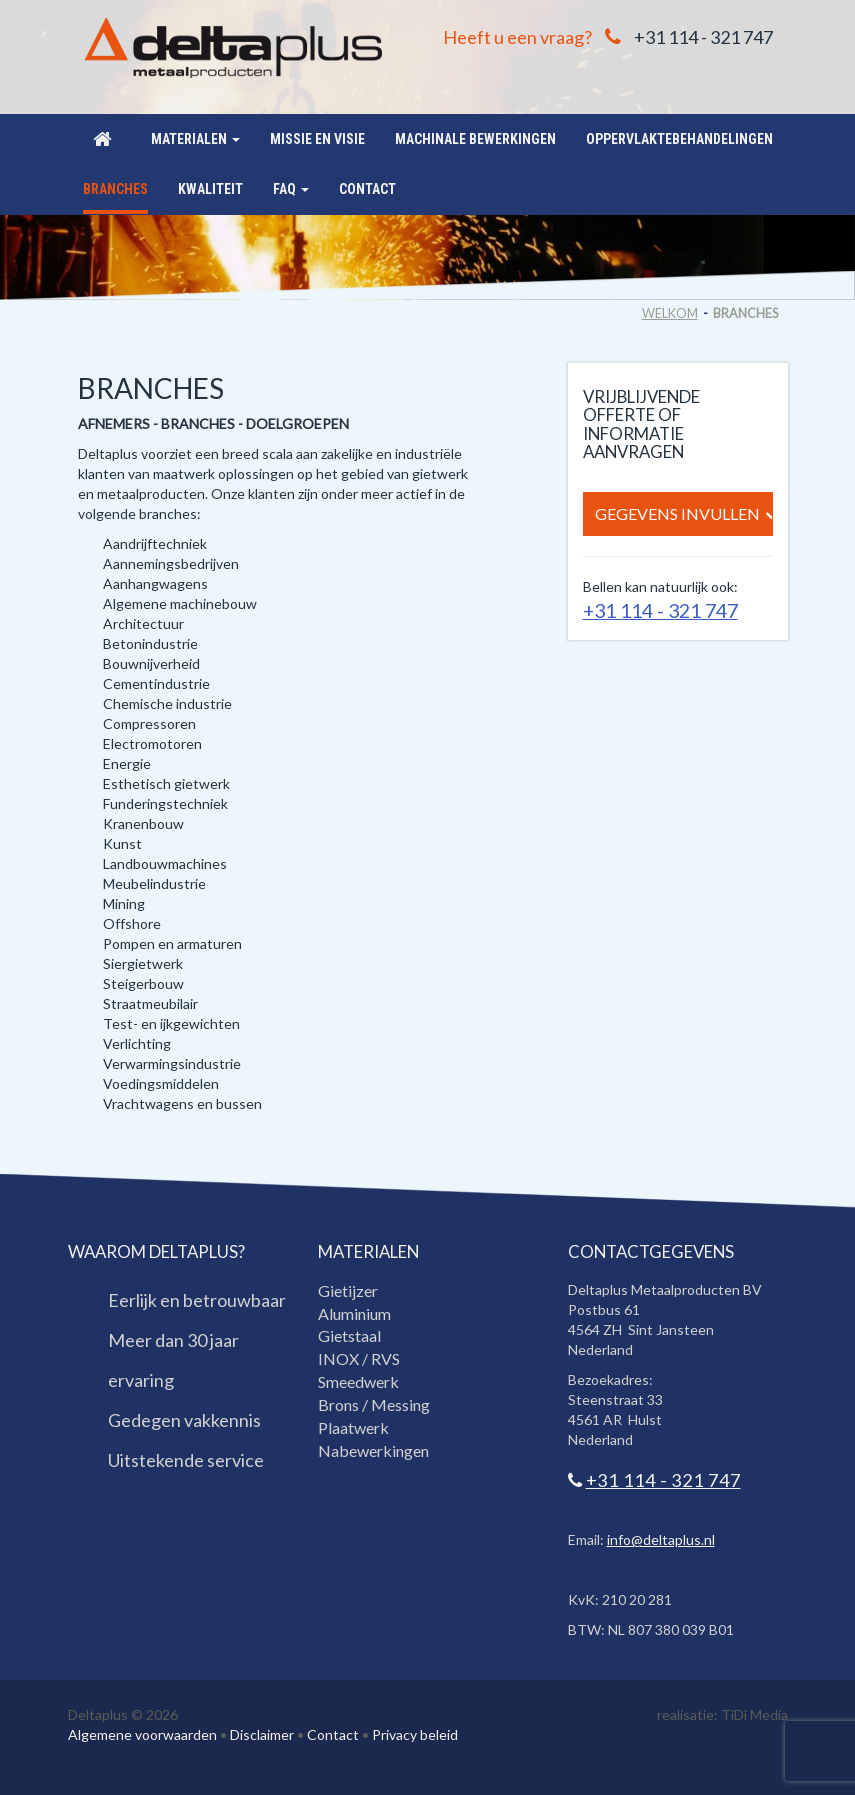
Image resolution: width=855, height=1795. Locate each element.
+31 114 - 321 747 (703, 37)
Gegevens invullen (684, 514)
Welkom (670, 313)
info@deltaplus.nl (661, 1539)
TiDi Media (754, 1714)
